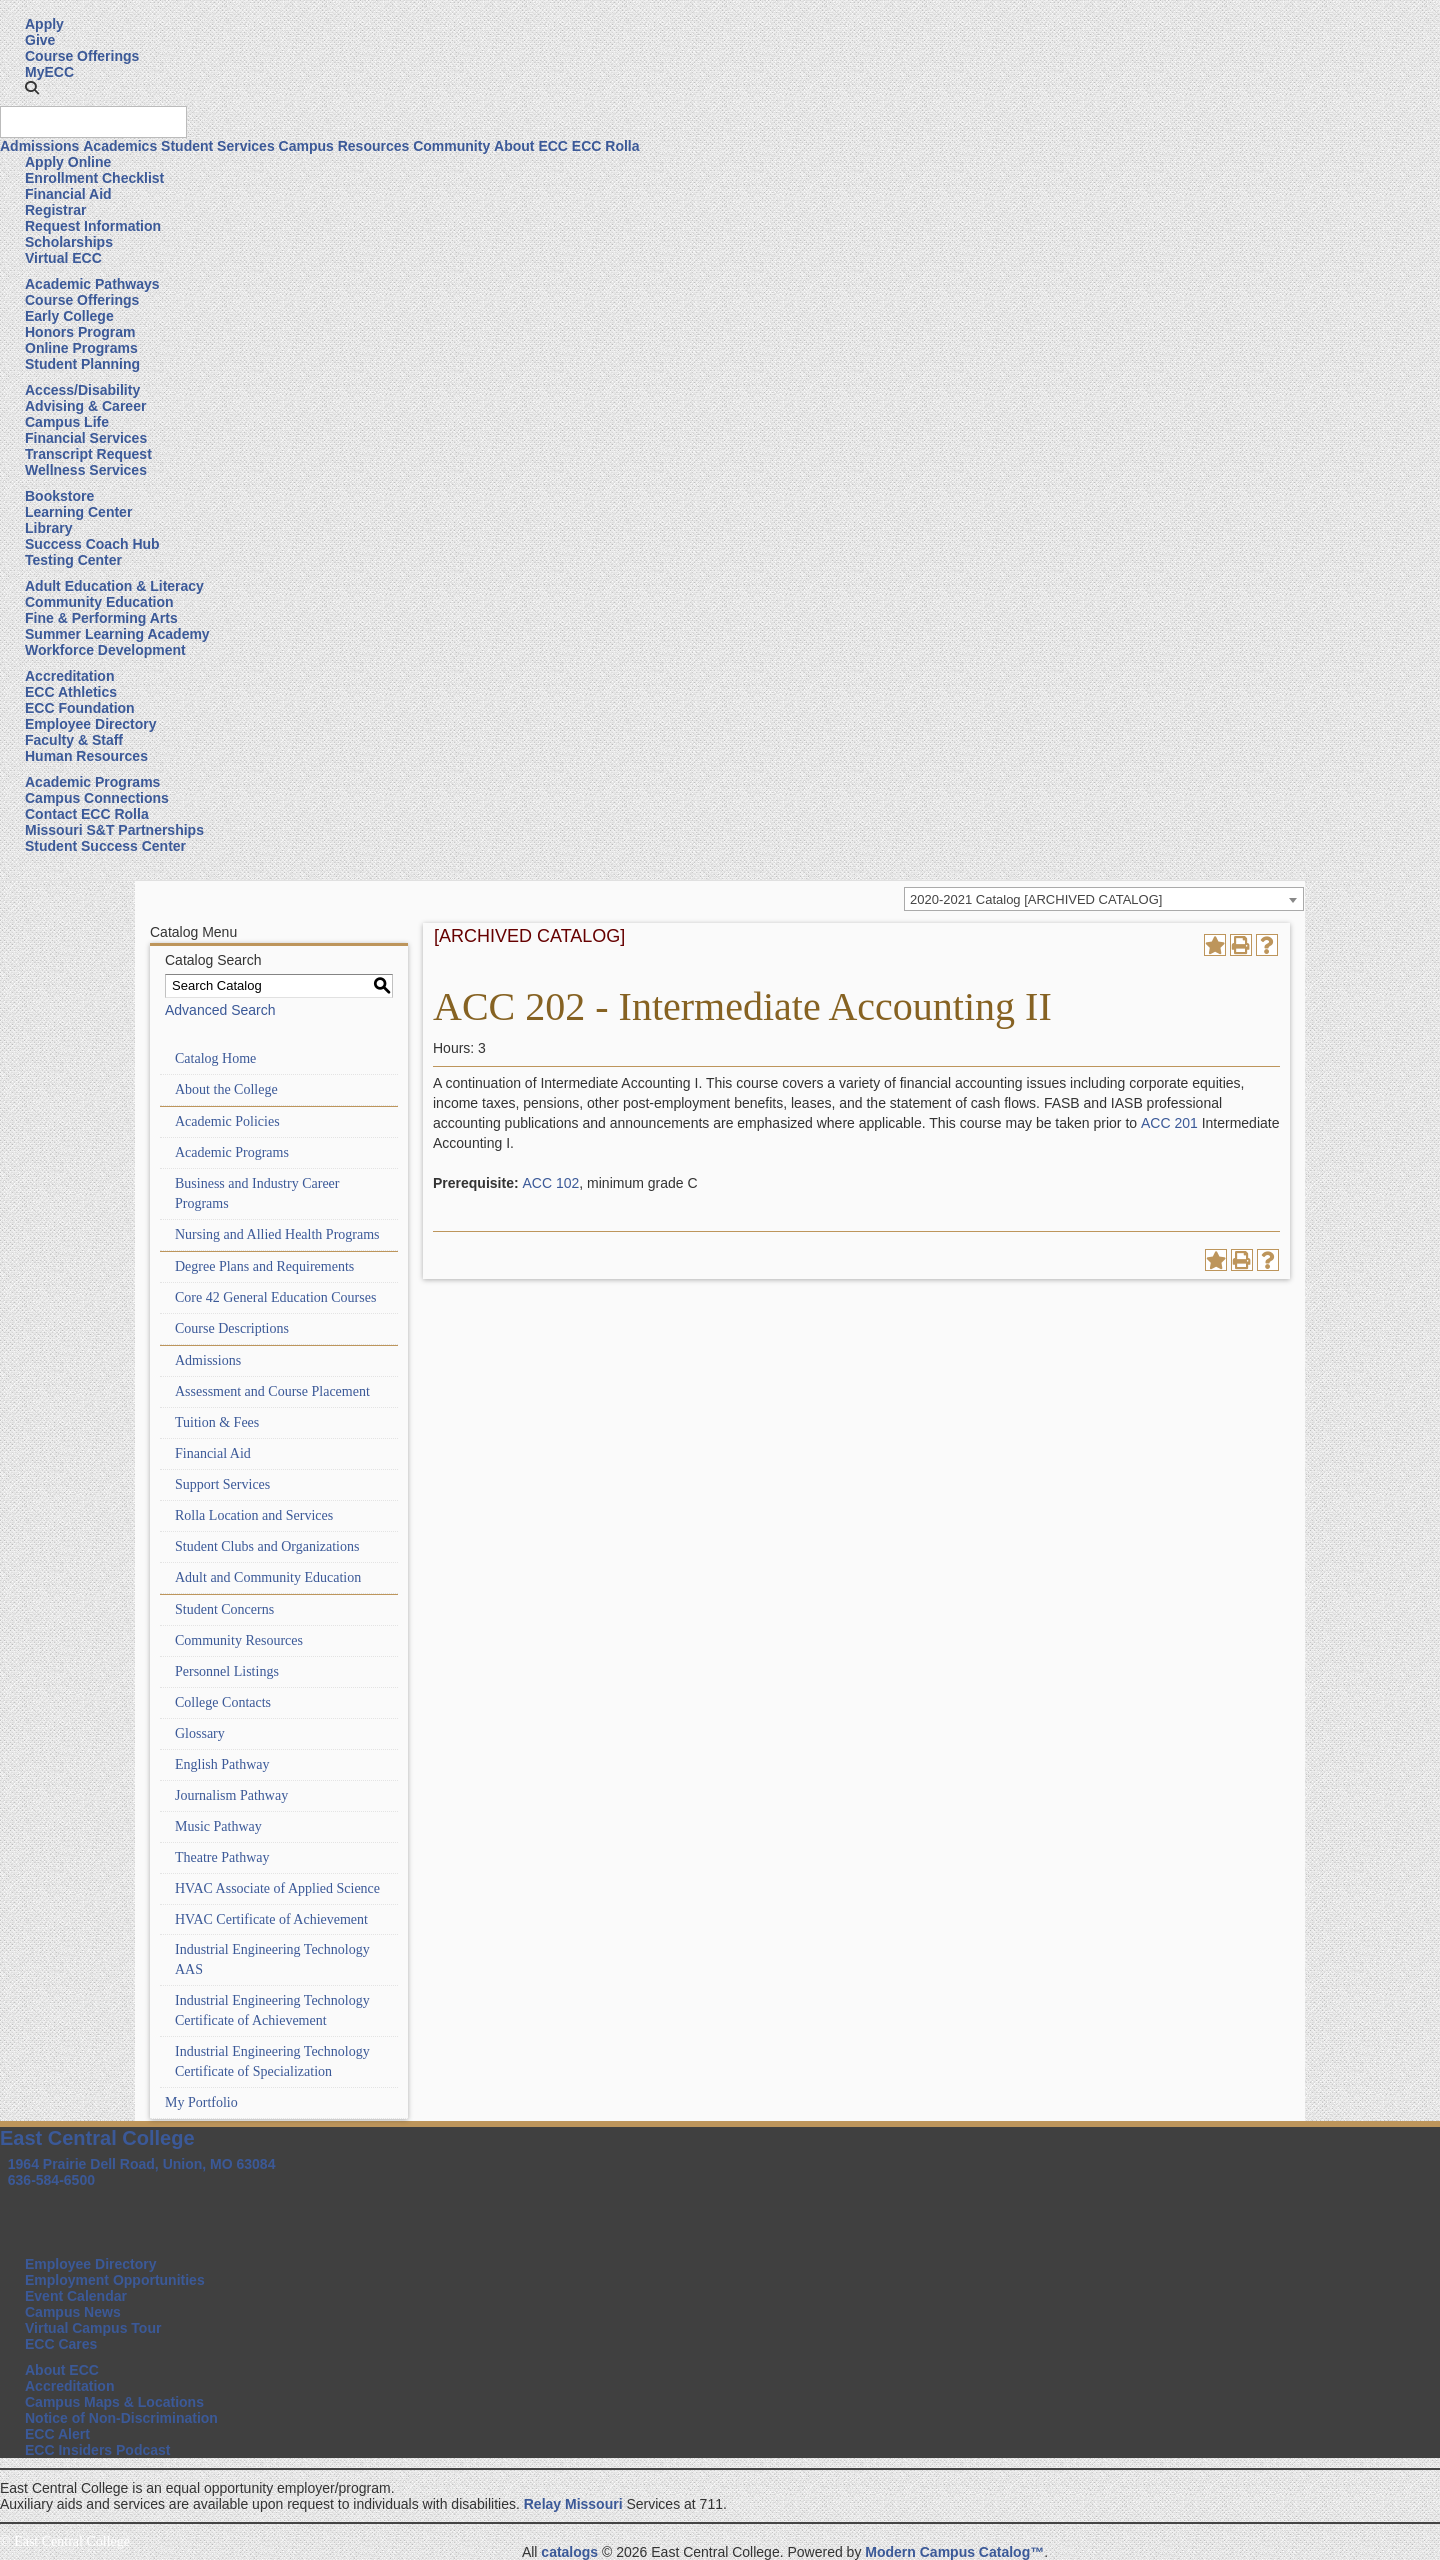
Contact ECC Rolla (87, 814)
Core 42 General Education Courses (275, 1297)
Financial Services (86, 438)
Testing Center (73, 560)
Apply (44, 24)
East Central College (97, 2138)
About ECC (531, 146)
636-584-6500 (51, 2180)
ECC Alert (57, 2434)
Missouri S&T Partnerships (114, 830)
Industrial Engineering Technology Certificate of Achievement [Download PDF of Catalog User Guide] (272, 2010)
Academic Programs (92, 782)
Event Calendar (76, 2296)
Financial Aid (68, 194)
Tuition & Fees (217, 1422)
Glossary (200, 1733)
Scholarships (69, 242)
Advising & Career (85, 406)
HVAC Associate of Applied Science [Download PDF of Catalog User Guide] (277, 1888)
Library (48, 528)
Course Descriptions (232, 1328)
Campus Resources (344, 146)
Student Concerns (224, 1609)
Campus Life (67, 422)
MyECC (49, 72)
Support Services (222, 1484)
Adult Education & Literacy (114, 586)
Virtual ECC (63, 258)
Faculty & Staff (74, 740)
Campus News (73, 2312)
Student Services (218, 146)
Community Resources (239, 1640)
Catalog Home (215, 1058)
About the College (226, 1089)
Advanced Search (220, 1010)
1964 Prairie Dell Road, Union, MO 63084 (142, 2164)
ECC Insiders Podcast (98, 2450)
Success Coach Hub (92, 544)
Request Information (93, 226)
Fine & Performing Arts (101, 618)
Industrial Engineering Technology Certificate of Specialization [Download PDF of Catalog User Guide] (272, 2061)
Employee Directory (91, 724)
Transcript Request (88, 454)
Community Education (99, 602)
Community (451, 146)
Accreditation (69, 676)
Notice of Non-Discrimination (121, 2418)
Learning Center (78, 512)
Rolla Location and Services (254, 1515)
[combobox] (1104, 899)
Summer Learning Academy (117, 634)
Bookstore (59, 496)
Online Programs (81, 348)
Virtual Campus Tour (93, 2328)
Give (40, 40)
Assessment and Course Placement (272, 1391)
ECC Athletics (71, 692)
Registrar (55, 210)
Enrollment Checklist (94, 178)
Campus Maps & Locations (114, 2402)
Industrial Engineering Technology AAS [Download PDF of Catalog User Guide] (272, 1959)
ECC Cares (61, 2344)
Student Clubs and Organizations (267, 1546)
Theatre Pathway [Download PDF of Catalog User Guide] (222, 1857)
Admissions (39, 146)
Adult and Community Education (268, 1577)
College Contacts (223, 1702)
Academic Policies (227, 1121)
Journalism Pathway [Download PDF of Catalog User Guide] (231, 1795)
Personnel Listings (227, 1671)
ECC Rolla (606, 146)
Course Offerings (82, 56)
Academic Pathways (92, 284)
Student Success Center (105, 846)
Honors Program (80, 332)
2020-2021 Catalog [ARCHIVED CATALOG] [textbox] (1036, 899)
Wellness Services (86, 470)
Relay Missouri (573, 2504)
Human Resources (86, 756)
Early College (69, 316)
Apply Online (68, 162)
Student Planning (82, 364)
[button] (32, 88)
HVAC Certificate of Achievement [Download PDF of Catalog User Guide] (271, 1919)
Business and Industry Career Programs (257, 1193)
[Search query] (93, 122)
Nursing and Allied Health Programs (277, 1234)
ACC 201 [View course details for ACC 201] (1169, 1123)
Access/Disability (82, 390)
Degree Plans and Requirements (264, 1266)
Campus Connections (97, 798)
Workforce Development (105, 650)
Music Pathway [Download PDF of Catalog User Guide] (218, 1826)
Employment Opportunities (115, 2280)
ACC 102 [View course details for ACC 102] (550, 1183)
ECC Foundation (80, 708)
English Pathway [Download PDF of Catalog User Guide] (222, 1764)
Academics (120, 146)
